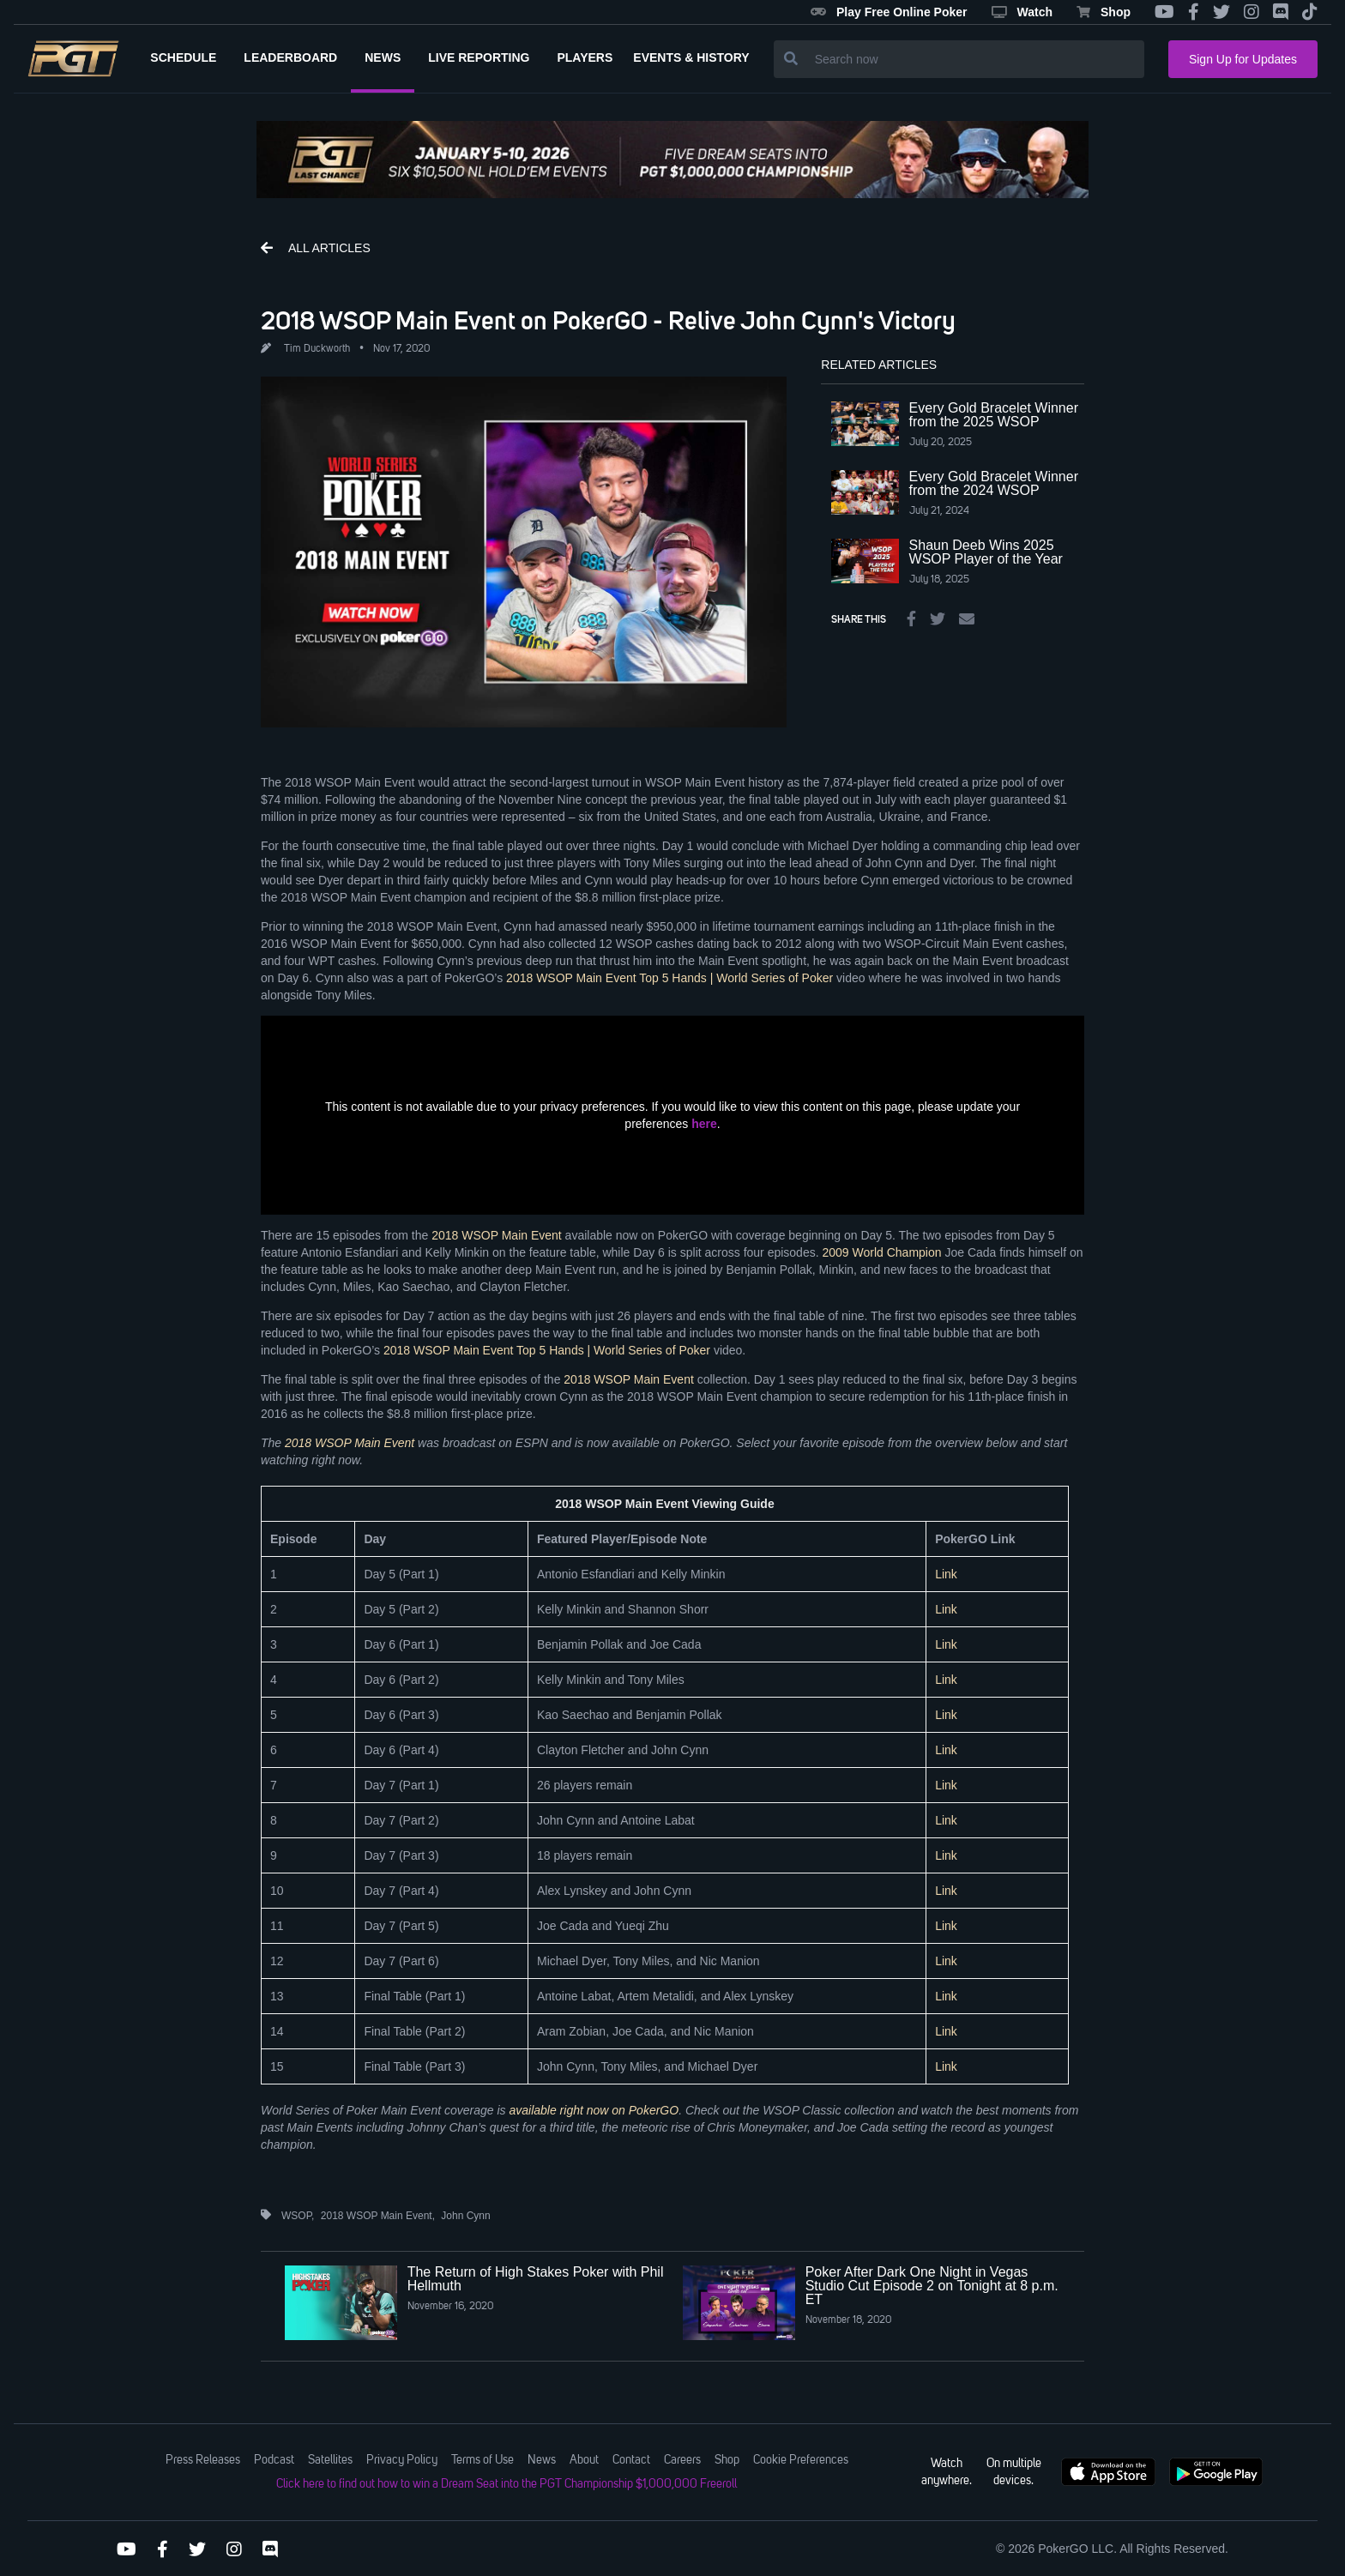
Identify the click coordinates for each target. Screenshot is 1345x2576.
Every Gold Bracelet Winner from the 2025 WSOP (993, 415)
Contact (631, 2460)
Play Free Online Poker (889, 12)
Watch (1022, 12)
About (584, 2460)
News (542, 2460)
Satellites (330, 2460)
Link (946, 1574)
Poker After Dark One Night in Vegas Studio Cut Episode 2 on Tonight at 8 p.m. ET (932, 2286)
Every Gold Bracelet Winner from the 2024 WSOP (993, 483)
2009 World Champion (881, 1252)
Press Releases (203, 2460)
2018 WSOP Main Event (496, 1235)
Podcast (274, 2460)
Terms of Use (482, 2460)
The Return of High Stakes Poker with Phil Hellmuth (535, 2279)
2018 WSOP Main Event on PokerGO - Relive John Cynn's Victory (608, 320)
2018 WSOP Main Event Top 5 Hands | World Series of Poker (669, 978)
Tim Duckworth (317, 349)
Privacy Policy (401, 2460)
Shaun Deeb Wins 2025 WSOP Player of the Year (986, 552)
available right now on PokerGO (594, 2110)
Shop (1104, 12)
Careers (682, 2460)
